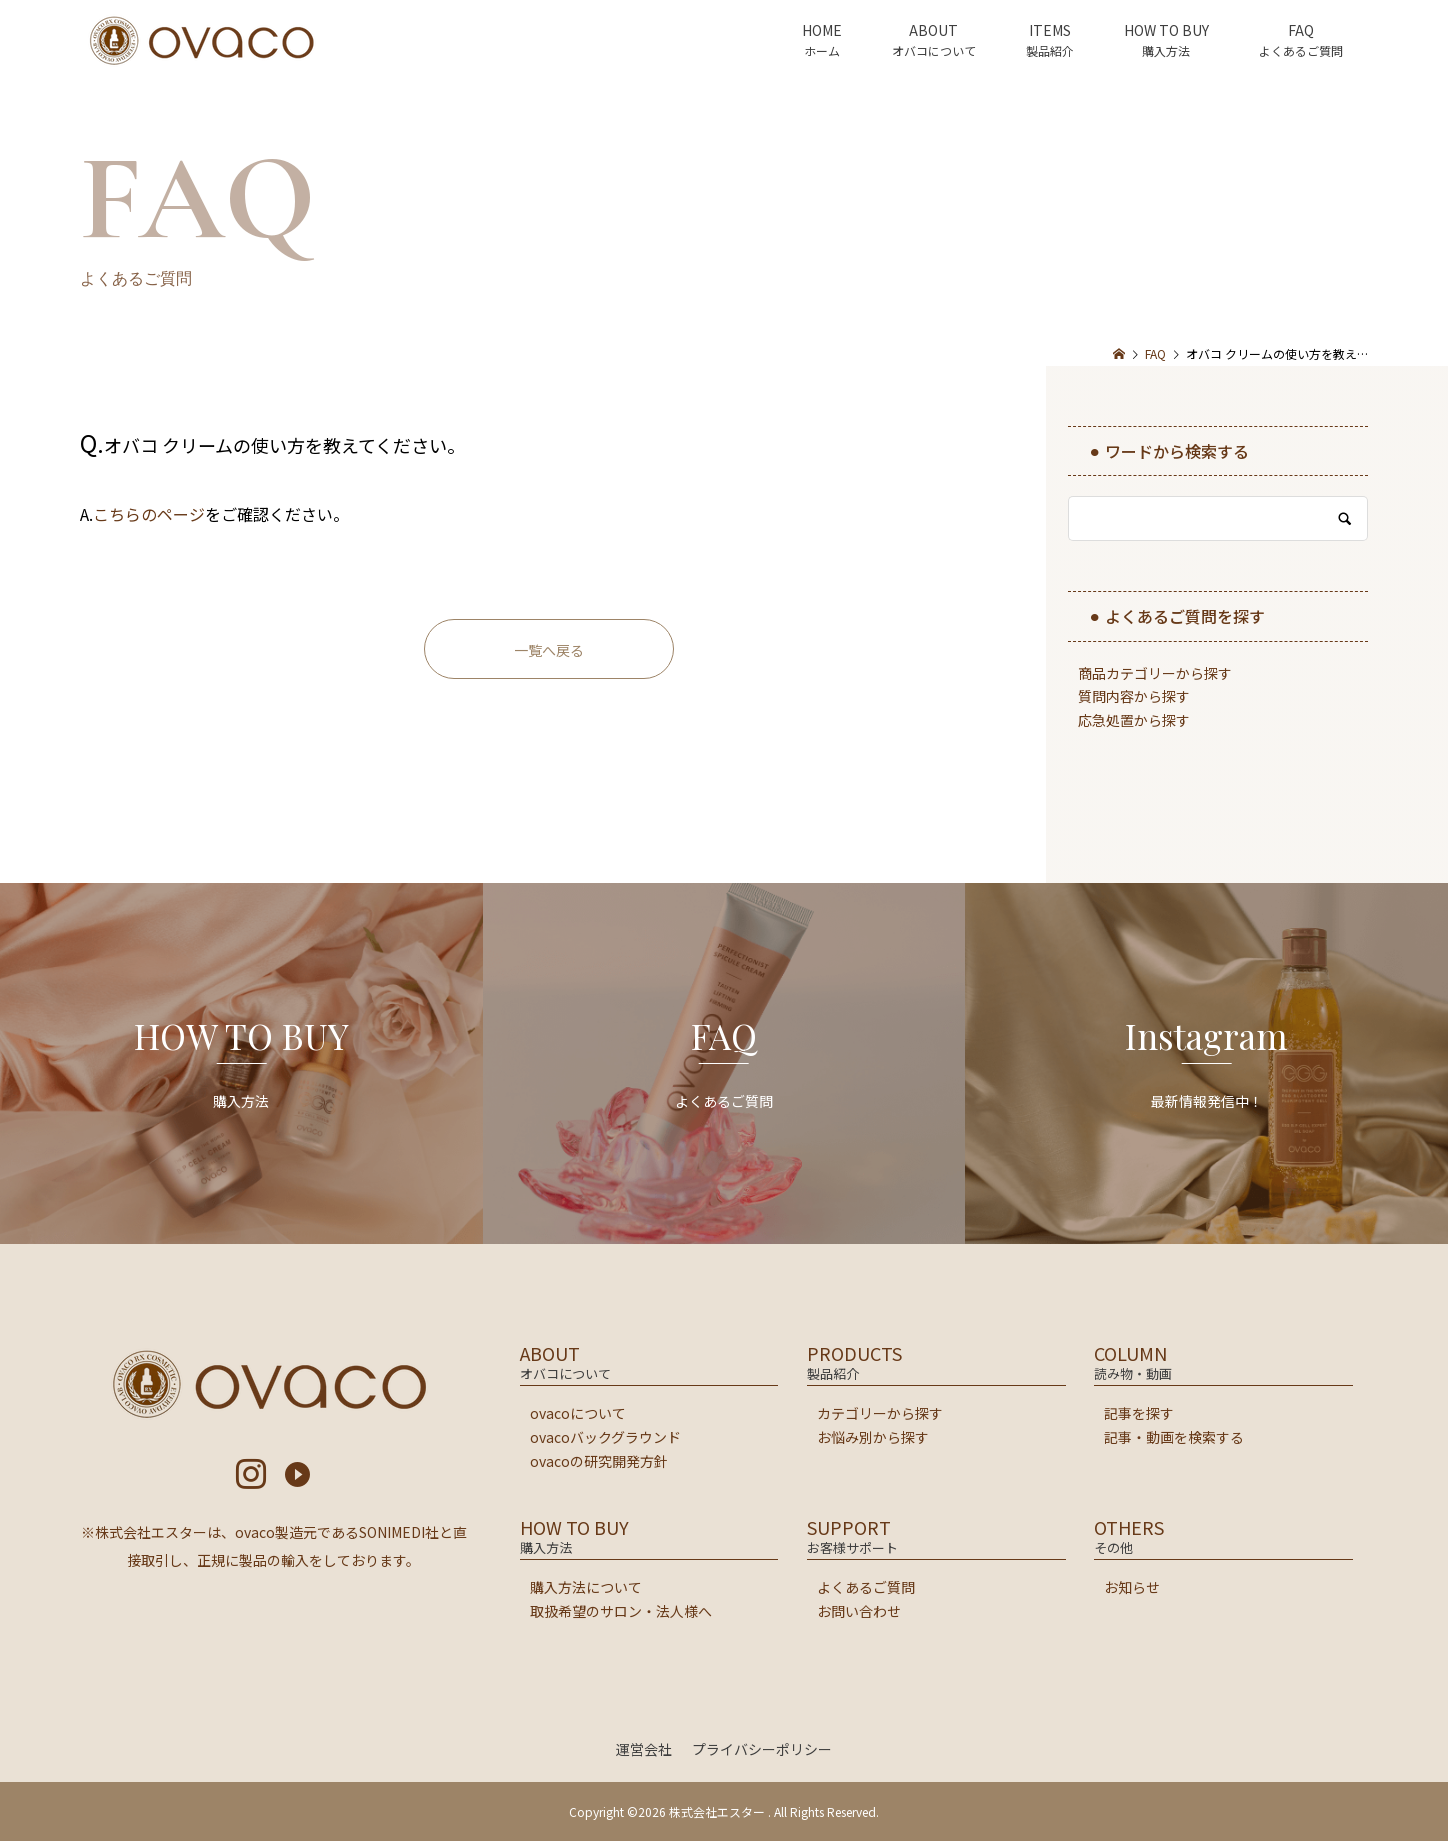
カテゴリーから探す (880, 1413)
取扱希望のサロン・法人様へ (621, 1611)
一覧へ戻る (549, 650)
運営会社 (644, 1749)
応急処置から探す (1134, 720)
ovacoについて (578, 1413)
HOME (822, 30)
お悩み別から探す (873, 1437)
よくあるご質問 (866, 1587)
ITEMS (1050, 30)
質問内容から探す (1134, 696)
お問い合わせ (859, 1611)
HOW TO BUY (1166, 30)
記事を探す (1139, 1413)
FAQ (1301, 30)
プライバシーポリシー (762, 1749)
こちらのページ (149, 514)
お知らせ (1132, 1587)
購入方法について (586, 1587)
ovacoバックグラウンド (605, 1437)
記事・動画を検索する (1174, 1437)
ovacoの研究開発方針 (599, 1461)
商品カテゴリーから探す (1155, 673)
